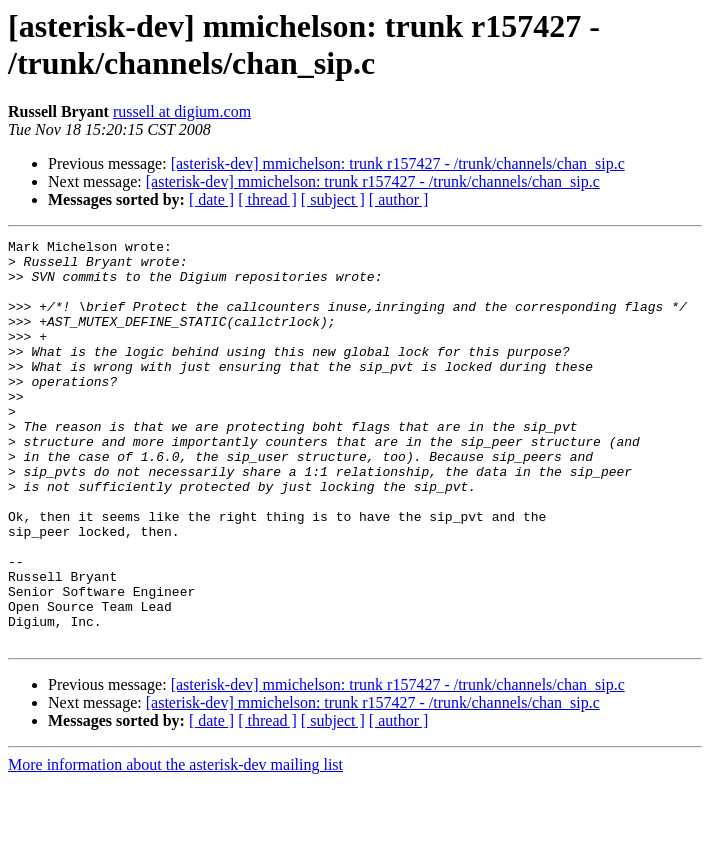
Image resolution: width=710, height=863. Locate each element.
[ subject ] (333, 199)
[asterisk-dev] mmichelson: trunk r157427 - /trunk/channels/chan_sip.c (398, 163)
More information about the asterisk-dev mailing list (175, 845)
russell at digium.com (182, 111)
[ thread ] (267, 199)
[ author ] (399, 199)
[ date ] (211, 199)
